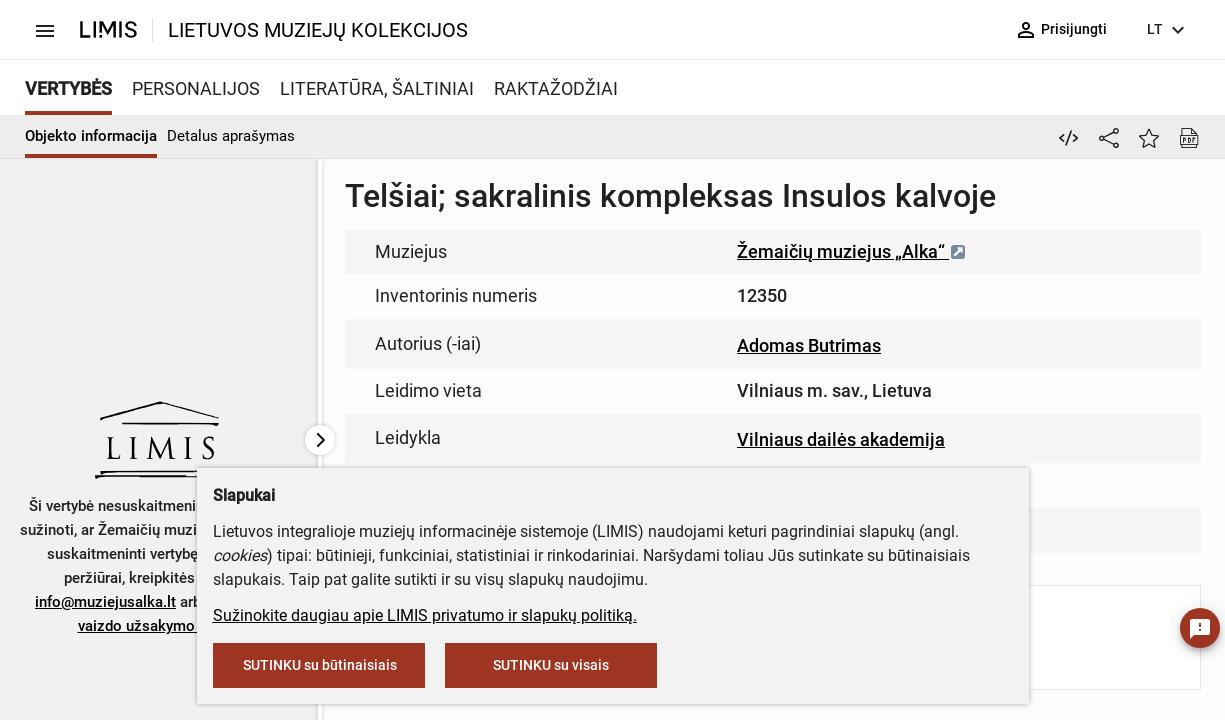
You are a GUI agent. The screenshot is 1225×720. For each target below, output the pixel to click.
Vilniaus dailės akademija (841, 439)
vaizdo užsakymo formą (158, 626)
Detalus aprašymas (231, 136)
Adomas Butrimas (809, 345)
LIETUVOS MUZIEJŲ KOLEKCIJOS (318, 30)
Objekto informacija (91, 136)
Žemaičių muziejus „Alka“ (852, 251)
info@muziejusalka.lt (105, 602)
